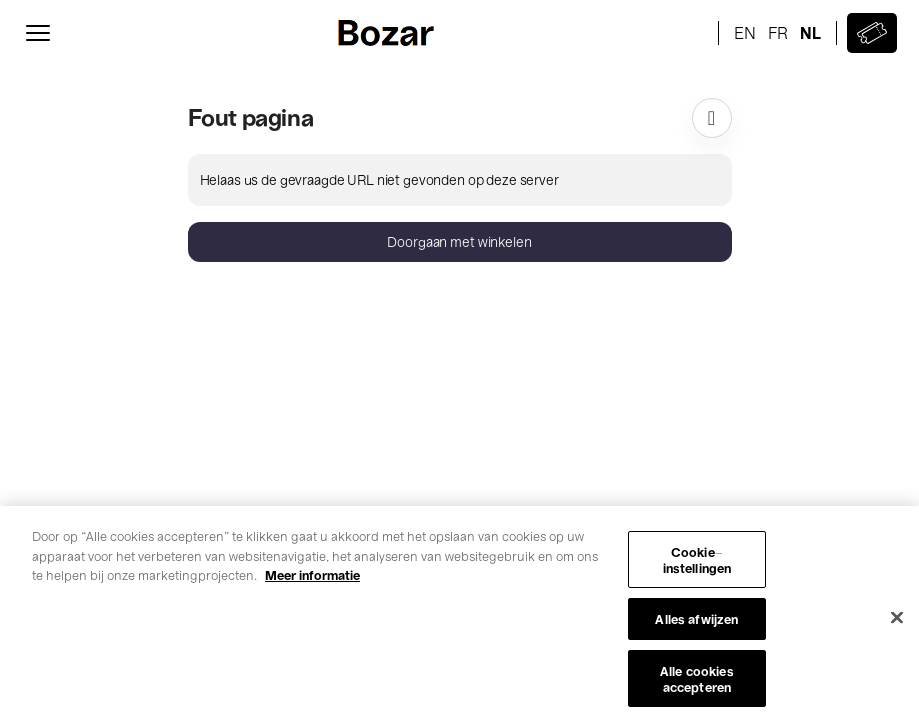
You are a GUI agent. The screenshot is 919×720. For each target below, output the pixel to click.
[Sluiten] (897, 623)
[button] (460, 242)
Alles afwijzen (696, 624)
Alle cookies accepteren (697, 684)
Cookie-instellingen (697, 565)
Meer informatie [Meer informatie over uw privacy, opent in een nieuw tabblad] (312, 580)
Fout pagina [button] (251, 116)
